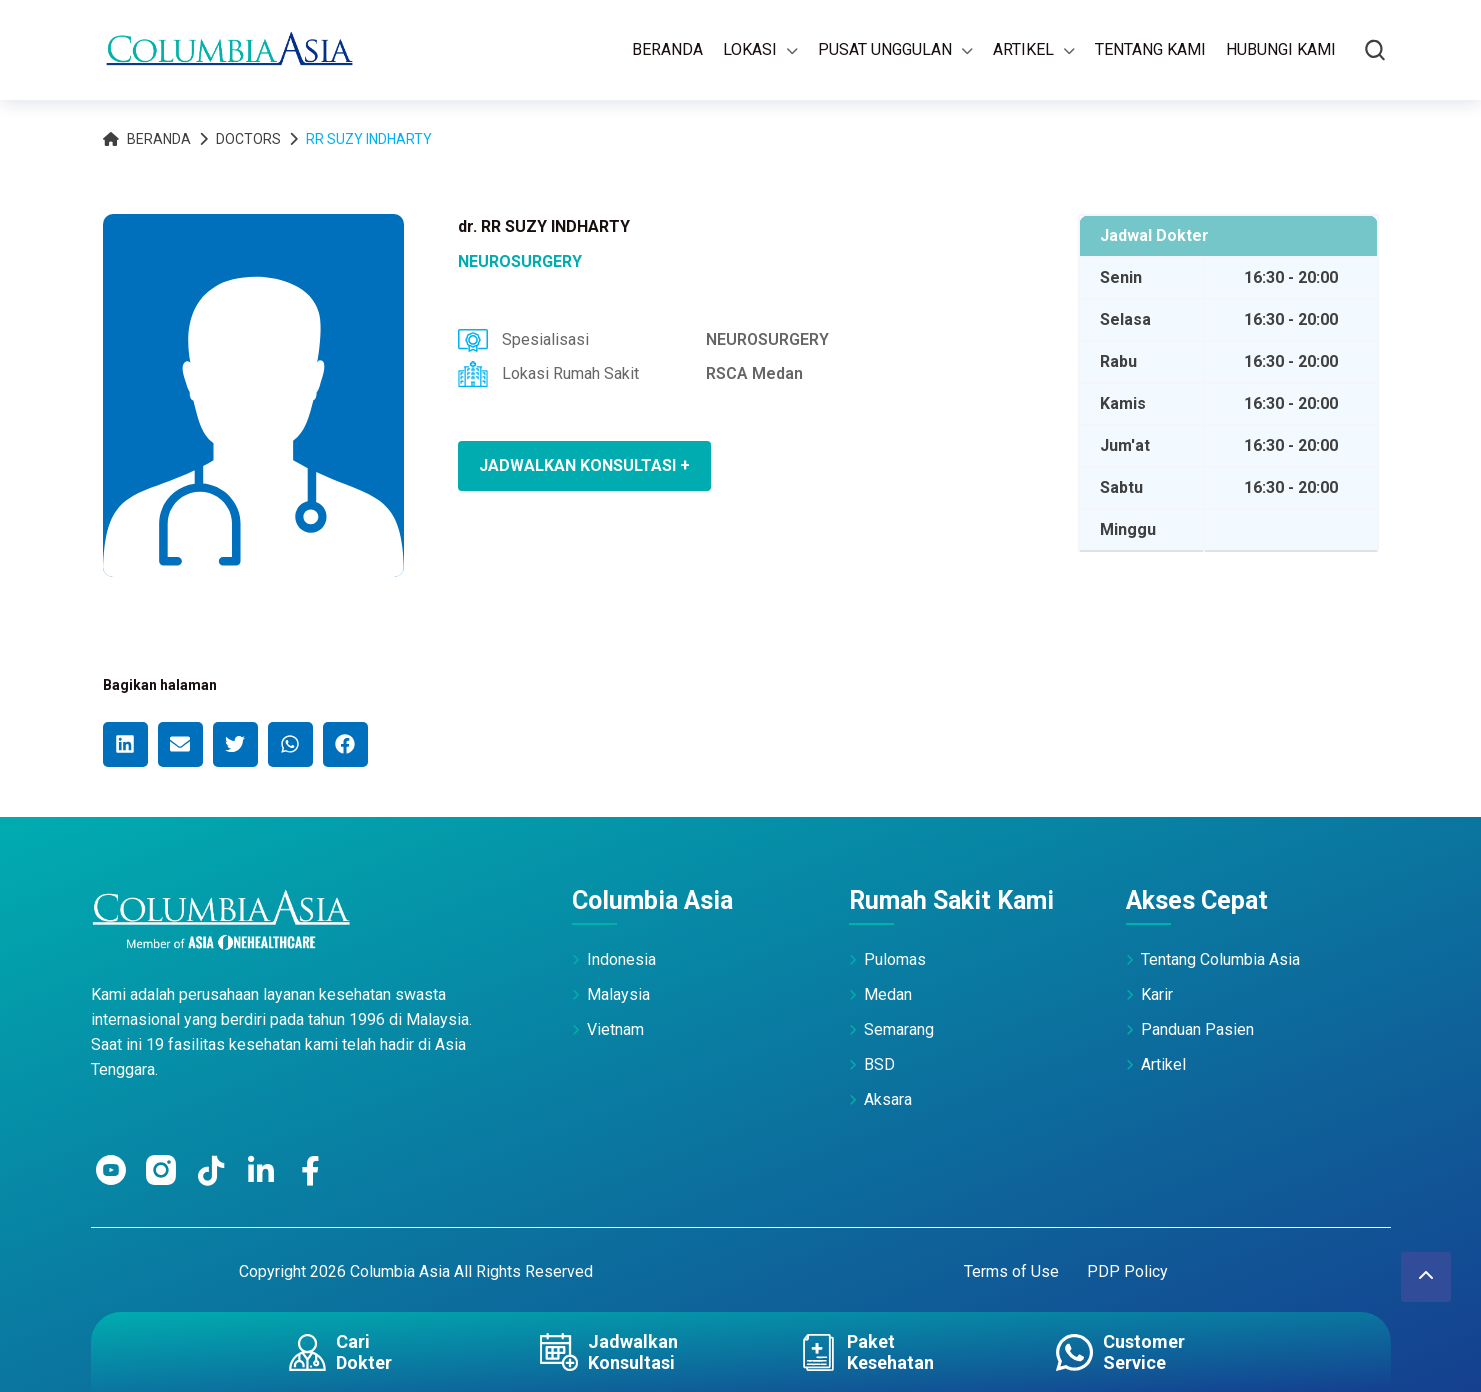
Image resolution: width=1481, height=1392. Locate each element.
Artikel (1023, 49)
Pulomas (895, 959)
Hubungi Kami (1281, 49)
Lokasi (750, 49)
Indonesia (621, 959)
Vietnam (615, 1029)
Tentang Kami (1150, 49)
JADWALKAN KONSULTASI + (584, 465)
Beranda (667, 49)
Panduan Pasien (1197, 1029)
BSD (879, 1064)
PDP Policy (1127, 1271)
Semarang (899, 1029)
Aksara (888, 1099)
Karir (1157, 994)
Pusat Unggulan (885, 49)
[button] (125, 744)
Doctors (248, 139)
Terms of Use (1011, 1271)
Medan (888, 994)
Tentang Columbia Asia (1220, 959)
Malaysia (618, 994)
